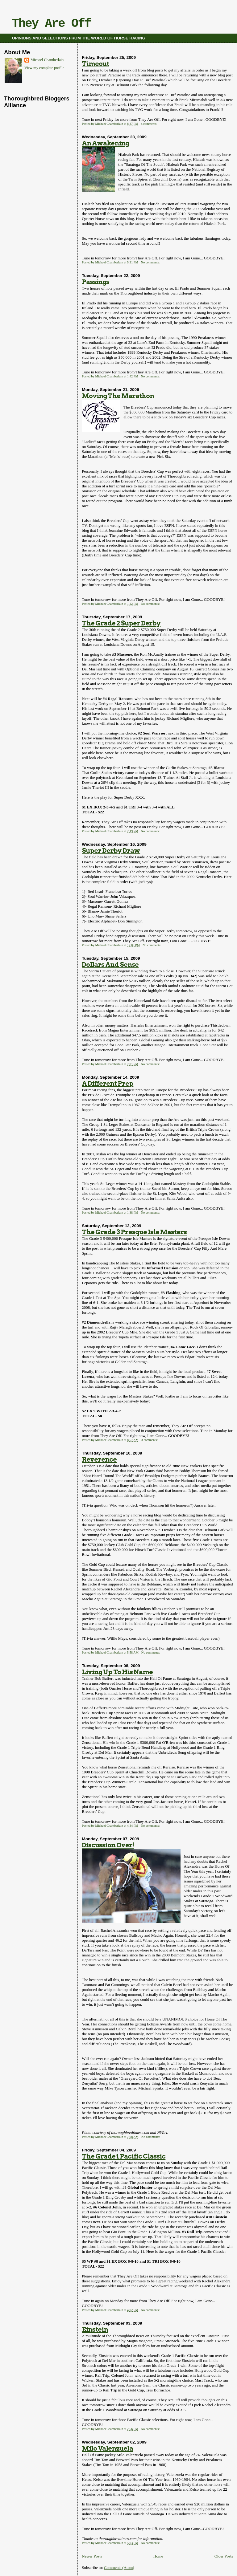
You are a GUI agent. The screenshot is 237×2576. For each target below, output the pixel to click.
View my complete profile (44, 68)
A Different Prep (107, 1083)
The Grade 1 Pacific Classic (123, 2156)
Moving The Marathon (118, 396)
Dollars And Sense (110, 964)
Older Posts (223, 2556)
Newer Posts (92, 2556)
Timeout (95, 63)
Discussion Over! (108, 1845)
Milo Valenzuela (107, 2448)
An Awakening (105, 143)
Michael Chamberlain (47, 60)
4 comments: (149, 123)
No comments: (151, 262)
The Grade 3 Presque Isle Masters (134, 1232)
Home (158, 2556)
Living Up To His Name (117, 1672)
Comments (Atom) (119, 2567)
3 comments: (150, 1440)
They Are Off (51, 24)
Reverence (99, 1459)
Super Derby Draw (111, 850)
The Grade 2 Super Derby (121, 623)
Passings (95, 282)
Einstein (95, 2329)
